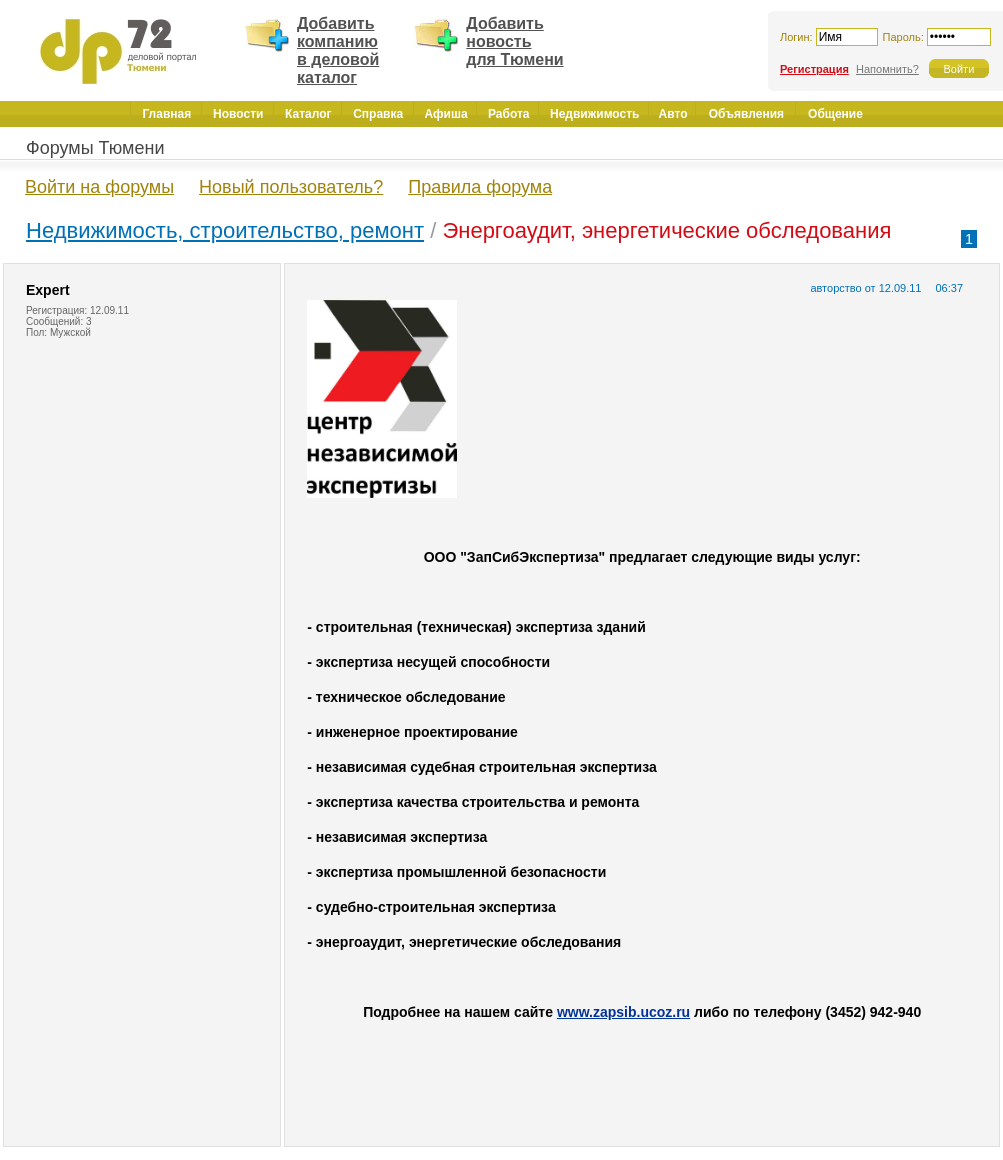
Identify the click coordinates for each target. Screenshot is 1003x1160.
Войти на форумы (99, 187)
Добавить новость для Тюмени (514, 41)
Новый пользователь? (291, 187)
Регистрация (814, 69)
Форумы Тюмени (95, 148)
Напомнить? (887, 69)
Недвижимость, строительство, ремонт (225, 230)
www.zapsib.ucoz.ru (623, 1012)
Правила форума (480, 187)
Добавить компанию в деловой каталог (338, 50)
